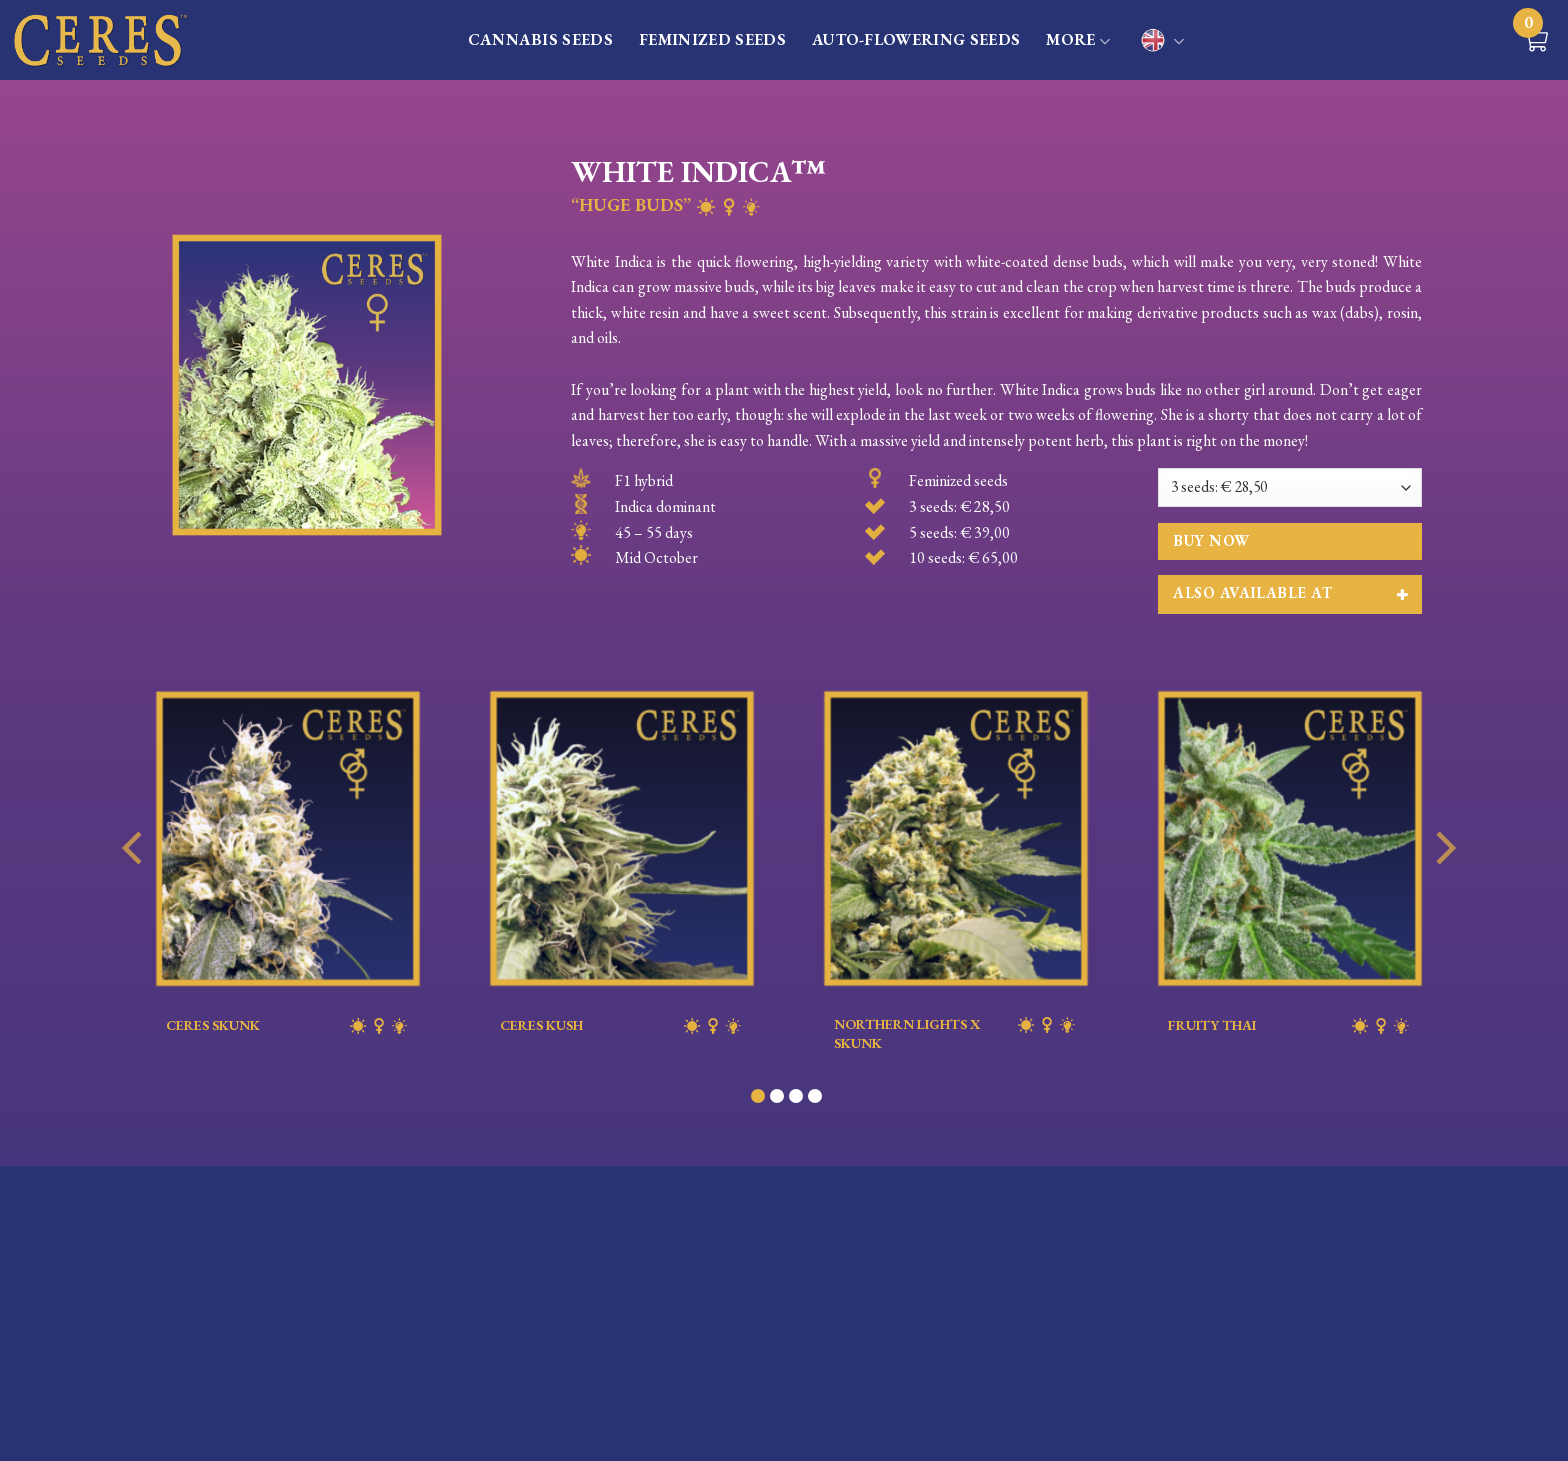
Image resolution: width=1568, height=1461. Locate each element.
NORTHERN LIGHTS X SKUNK (956, 1033)
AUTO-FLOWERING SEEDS (916, 39)
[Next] (1443, 887)
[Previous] (135, 887)
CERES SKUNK (288, 1026)
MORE (1078, 41)
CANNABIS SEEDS (540, 39)
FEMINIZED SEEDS (712, 39)
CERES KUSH (622, 1026)
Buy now (1211, 540)
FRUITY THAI (1290, 1026)
